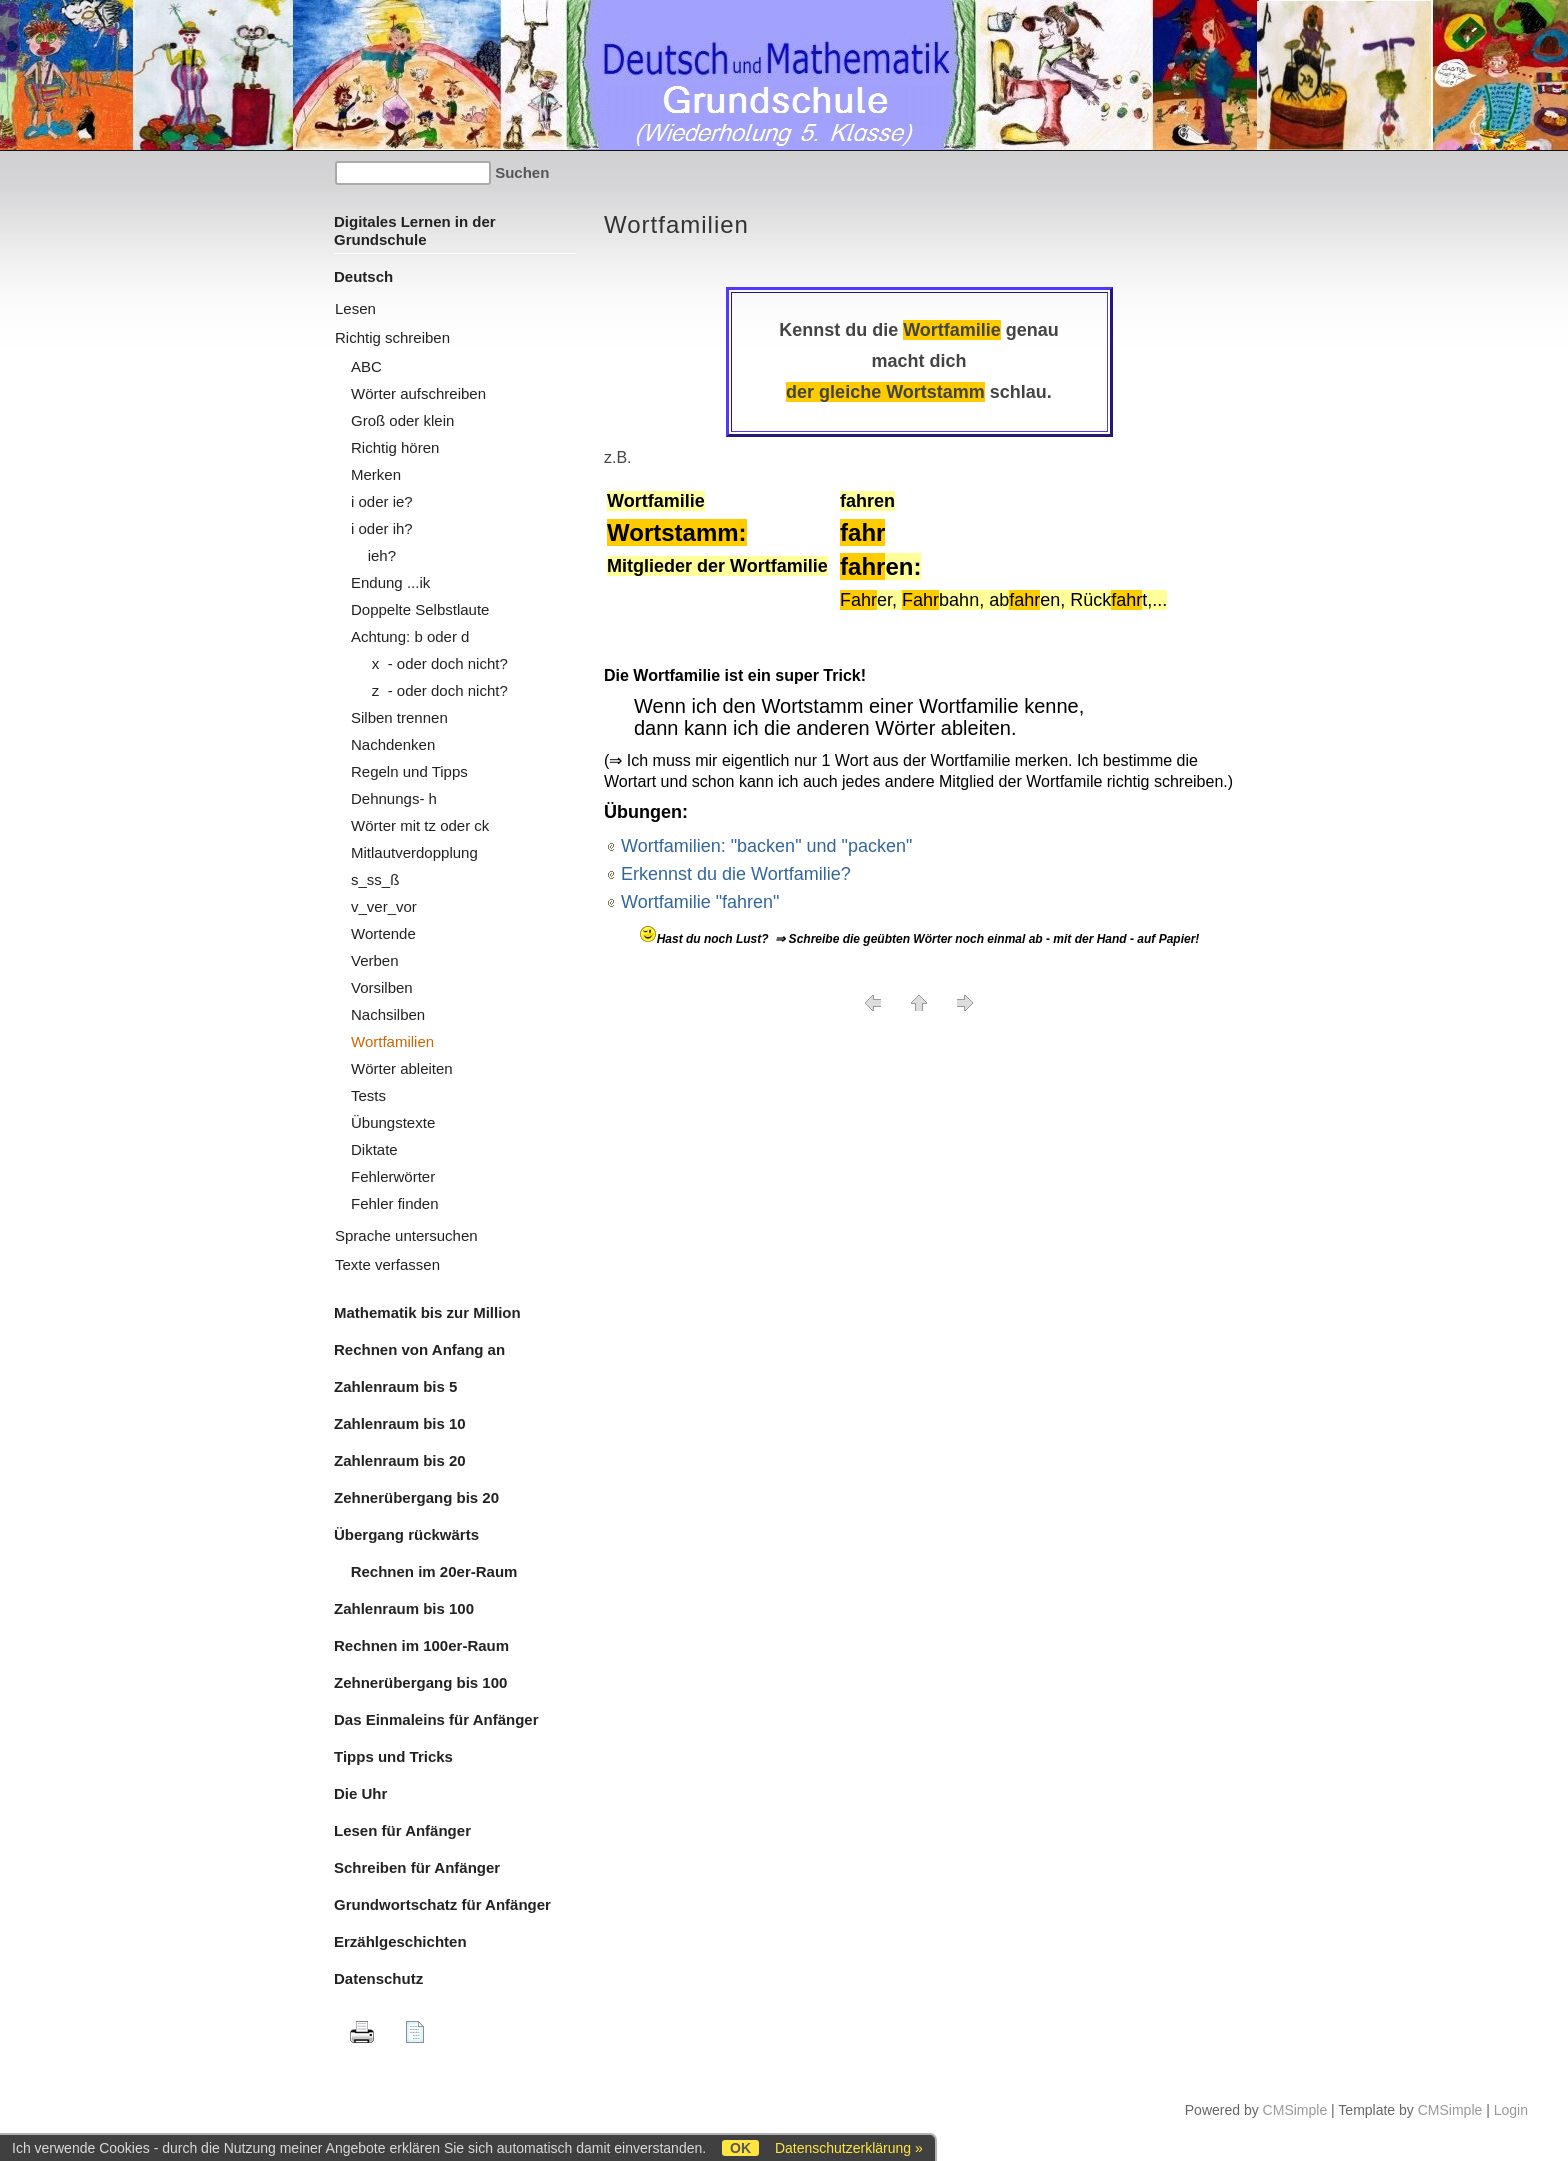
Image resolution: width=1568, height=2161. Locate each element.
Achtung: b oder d (410, 636)
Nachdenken (393, 744)
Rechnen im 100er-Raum (421, 1645)
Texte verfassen (387, 1264)
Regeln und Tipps (409, 771)
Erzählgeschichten (400, 1941)
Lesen (355, 308)
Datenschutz (378, 1978)
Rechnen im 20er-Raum (425, 1571)
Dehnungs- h (394, 798)
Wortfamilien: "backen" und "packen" (766, 846)
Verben (375, 960)
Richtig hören (395, 447)
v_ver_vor (384, 906)
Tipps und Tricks (393, 1756)
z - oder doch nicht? (429, 690)
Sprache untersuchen (406, 1235)
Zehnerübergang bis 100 (420, 1682)
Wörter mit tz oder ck (420, 825)
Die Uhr (360, 1793)
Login (1511, 2110)
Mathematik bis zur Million (427, 1312)
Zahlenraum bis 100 (404, 1608)
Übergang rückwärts (406, 1534)
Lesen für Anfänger (402, 1830)
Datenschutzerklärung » (849, 2148)
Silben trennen (399, 717)
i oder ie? (382, 501)
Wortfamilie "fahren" (700, 902)
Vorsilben (382, 987)
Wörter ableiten (402, 1068)
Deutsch (363, 276)
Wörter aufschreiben (418, 393)
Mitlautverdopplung (414, 852)
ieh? (373, 555)
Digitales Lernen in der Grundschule (415, 230)
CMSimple (1295, 2110)
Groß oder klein (402, 420)
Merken (376, 474)
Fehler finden (395, 1203)
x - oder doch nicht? (429, 663)
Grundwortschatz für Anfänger (442, 1904)
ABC (366, 366)
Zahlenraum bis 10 (400, 1423)
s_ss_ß (375, 879)
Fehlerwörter (393, 1176)
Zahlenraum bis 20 (400, 1460)
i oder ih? (382, 528)
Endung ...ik (390, 582)
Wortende (383, 933)
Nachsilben (388, 1014)
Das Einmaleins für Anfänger (436, 1719)
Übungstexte (393, 1122)
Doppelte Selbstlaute (420, 609)
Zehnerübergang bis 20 (416, 1497)
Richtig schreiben (392, 337)
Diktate (374, 1149)
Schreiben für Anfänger (417, 1867)
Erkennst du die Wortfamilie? (736, 874)
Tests (368, 1095)
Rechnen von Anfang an (419, 1349)
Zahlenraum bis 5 (395, 1386)
